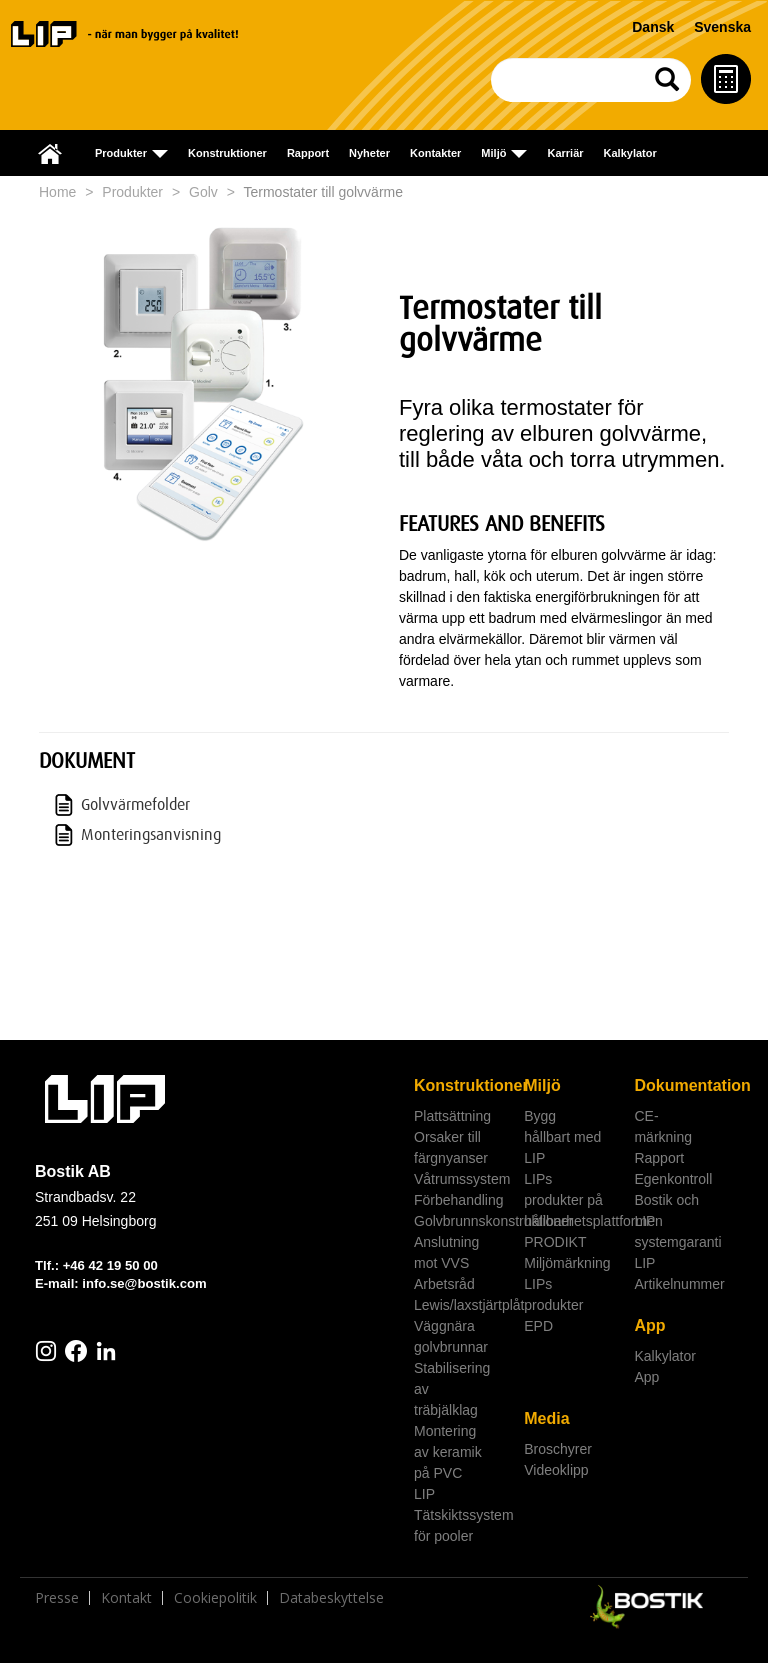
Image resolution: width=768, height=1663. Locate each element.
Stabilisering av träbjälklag (452, 1389)
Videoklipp (556, 1470)
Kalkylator (630, 153)
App (649, 1325)
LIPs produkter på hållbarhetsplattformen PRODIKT (571, 1210)
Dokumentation (681, 1085)
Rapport (308, 153)
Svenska (722, 27)
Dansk (653, 27)
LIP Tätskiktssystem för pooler (461, 1515)
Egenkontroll (673, 1179)
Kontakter (435, 153)
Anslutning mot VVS (446, 1252)
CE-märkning (663, 1126)
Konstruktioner (227, 153)
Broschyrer (558, 1449)
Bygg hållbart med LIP (562, 1137)
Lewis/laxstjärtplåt (461, 1305)
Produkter (132, 192)
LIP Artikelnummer (679, 1273)
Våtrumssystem (461, 1179)
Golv (203, 192)
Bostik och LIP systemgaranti (677, 1221)
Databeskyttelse (331, 1598)
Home (57, 192)
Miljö (542, 1085)
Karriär (565, 153)
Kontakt (126, 1598)
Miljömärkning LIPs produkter (567, 1284)
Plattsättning (452, 1116)
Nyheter (369, 153)
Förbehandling (459, 1200)
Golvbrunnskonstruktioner (461, 1221)
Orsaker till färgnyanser (451, 1147)
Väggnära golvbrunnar (451, 1336)
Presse (57, 1598)
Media (546, 1418)
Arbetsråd (444, 1284)
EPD (538, 1326)
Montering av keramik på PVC (448, 1452)
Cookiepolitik (215, 1598)
